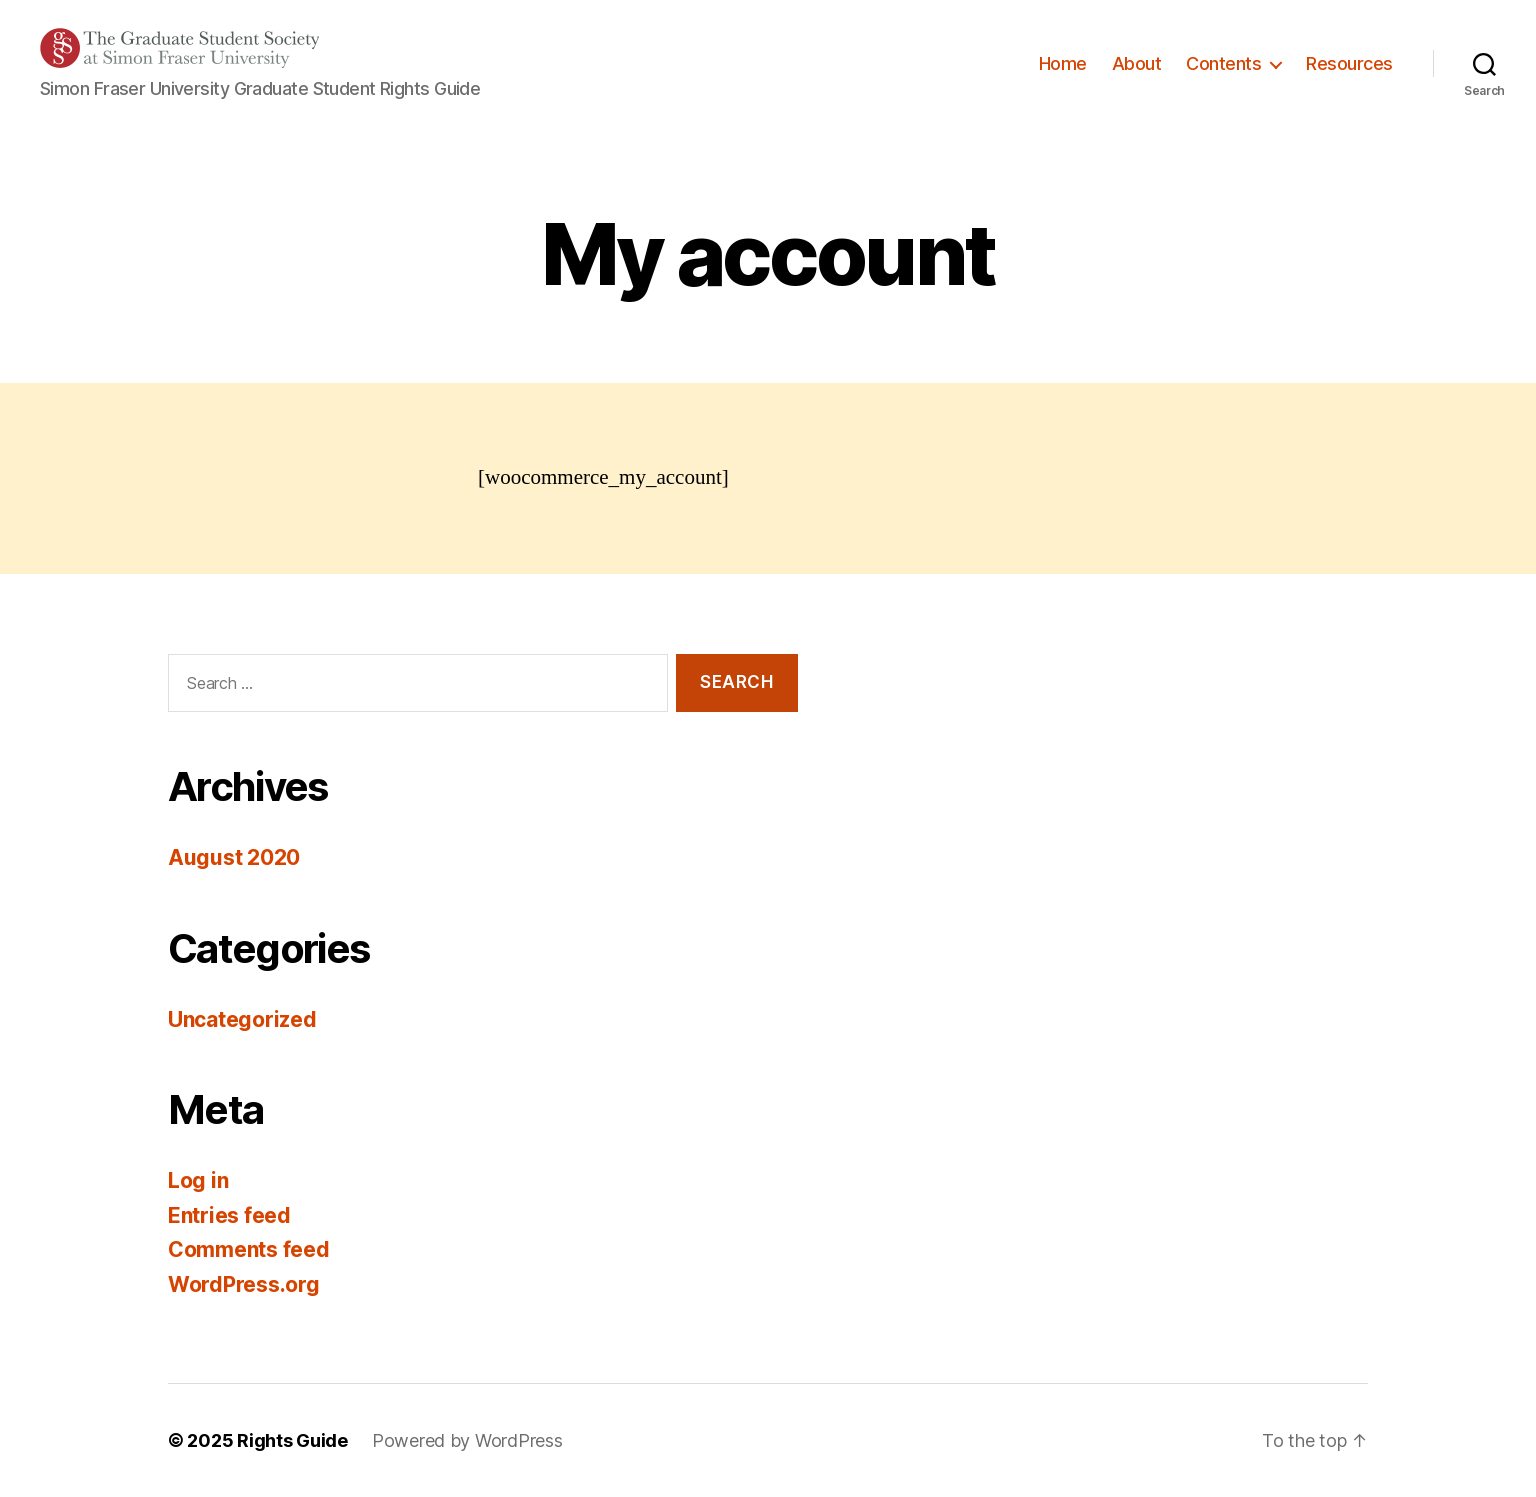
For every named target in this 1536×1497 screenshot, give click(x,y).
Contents (1223, 63)
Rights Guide (292, 1440)
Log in (198, 1180)
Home (1063, 63)
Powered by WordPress (467, 1440)
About (1137, 63)
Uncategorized (242, 1019)
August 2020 (234, 857)
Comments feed (249, 1249)
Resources (1349, 63)
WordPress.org (244, 1284)
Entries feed (229, 1215)
